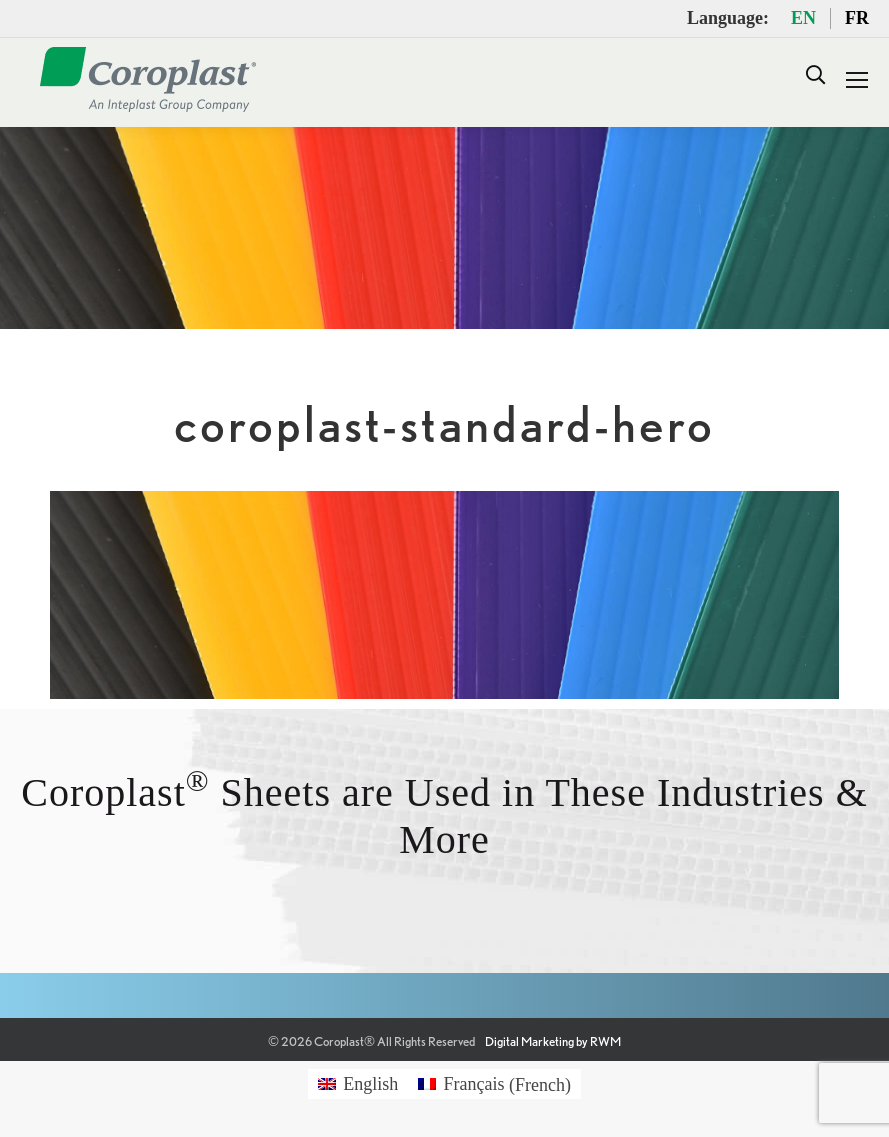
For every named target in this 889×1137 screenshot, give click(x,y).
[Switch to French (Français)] (494, 1084)
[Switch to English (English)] (358, 1084)
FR (857, 18)
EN (803, 18)
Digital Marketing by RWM (553, 1041)
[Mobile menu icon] (857, 80)
